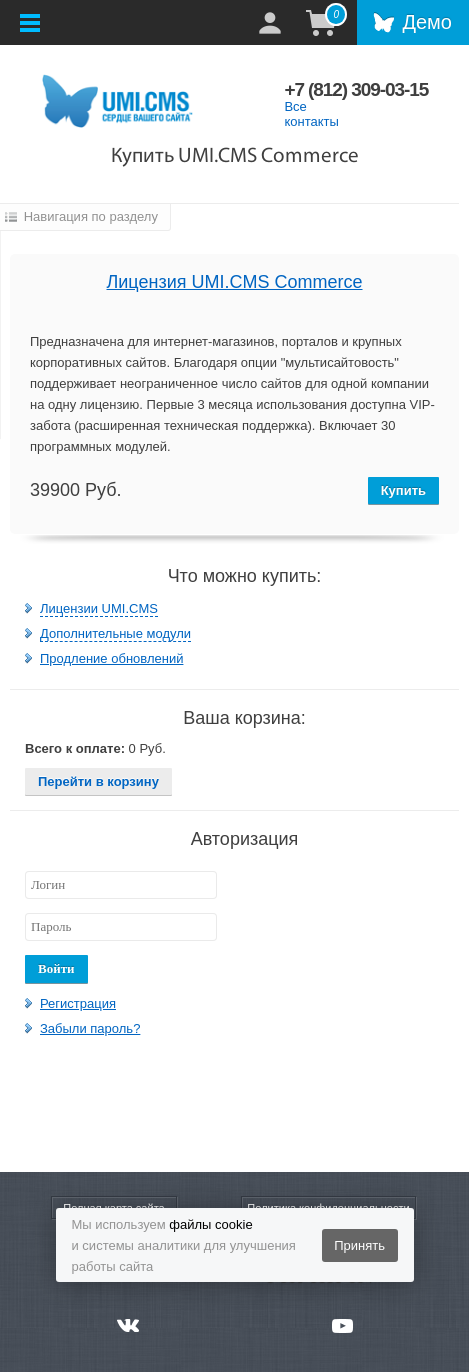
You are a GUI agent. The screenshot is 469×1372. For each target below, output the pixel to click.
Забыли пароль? (90, 1028)
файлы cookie (210, 1224)
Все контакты (311, 114)
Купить (403, 490)
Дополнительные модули (115, 633)
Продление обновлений (111, 658)
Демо (427, 22)
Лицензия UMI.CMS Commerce (235, 282)
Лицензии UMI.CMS (99, 608)
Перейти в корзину (98, 781)
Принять (359, 1245)
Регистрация (78, 1003)
